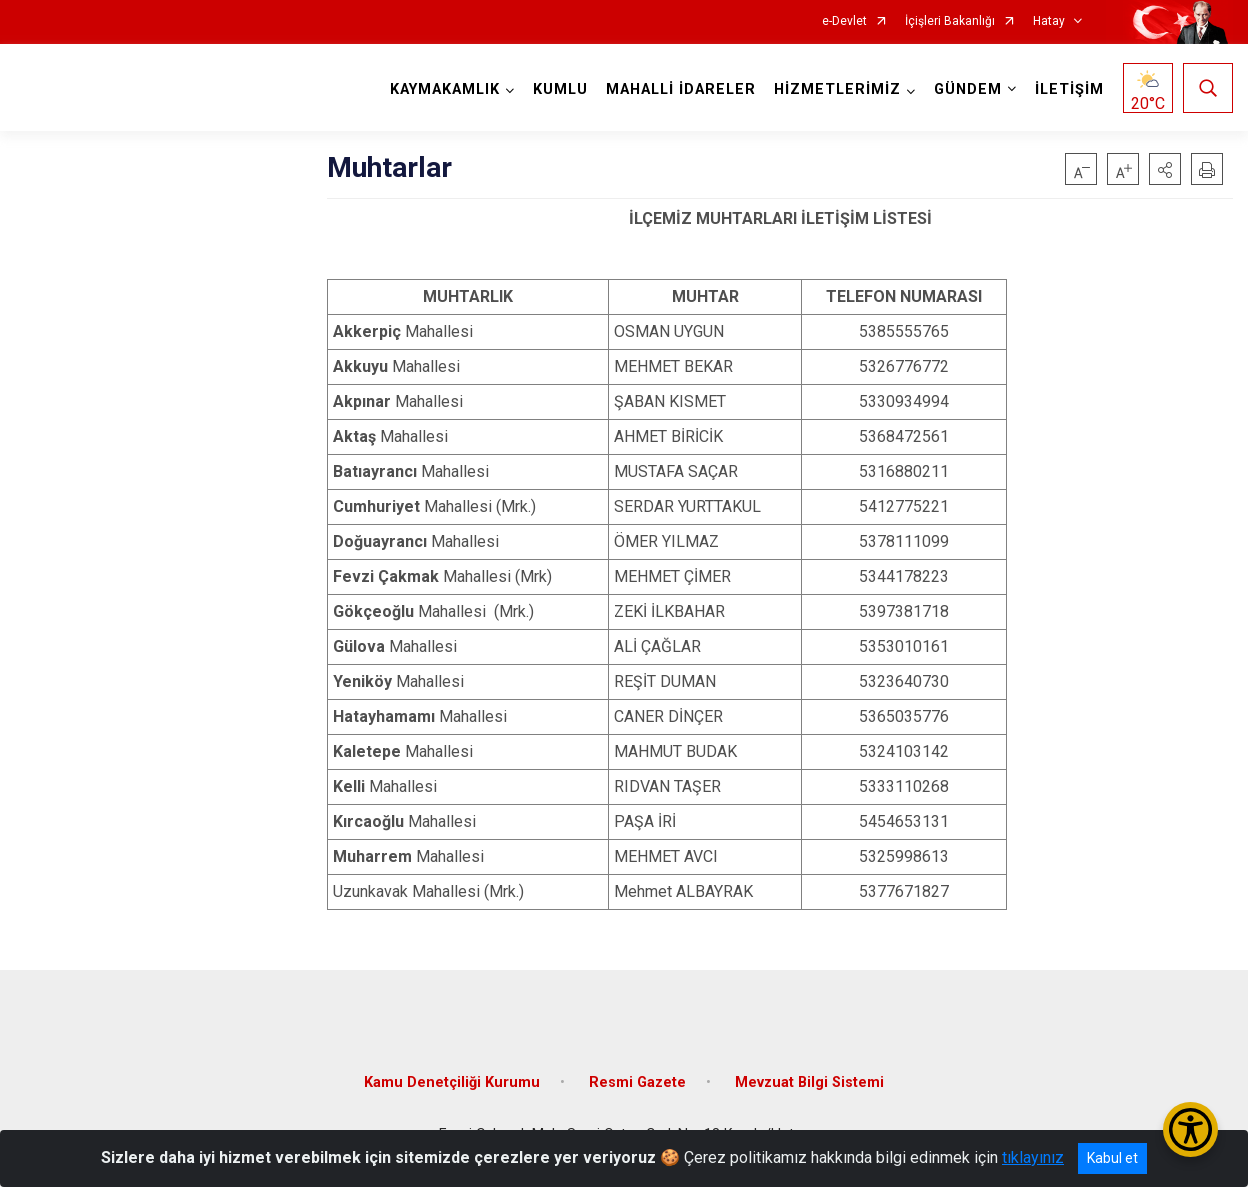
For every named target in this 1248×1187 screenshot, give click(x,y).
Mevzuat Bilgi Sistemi (809, 1082)
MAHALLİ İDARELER (681, 89)
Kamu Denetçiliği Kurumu (452, 1082)
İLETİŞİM (1069, 89)
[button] (1165, 169)
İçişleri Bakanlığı (950, 21)
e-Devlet (844, 21)
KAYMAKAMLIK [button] (445, 89)
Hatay (1049, 21)
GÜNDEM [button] (968, 89)
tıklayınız (1033, 1157)
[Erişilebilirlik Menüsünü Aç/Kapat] (1190, 1129)
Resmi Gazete (637, 1082)
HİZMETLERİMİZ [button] (837, 89)
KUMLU (560, 89)
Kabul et (1112, 1158)
